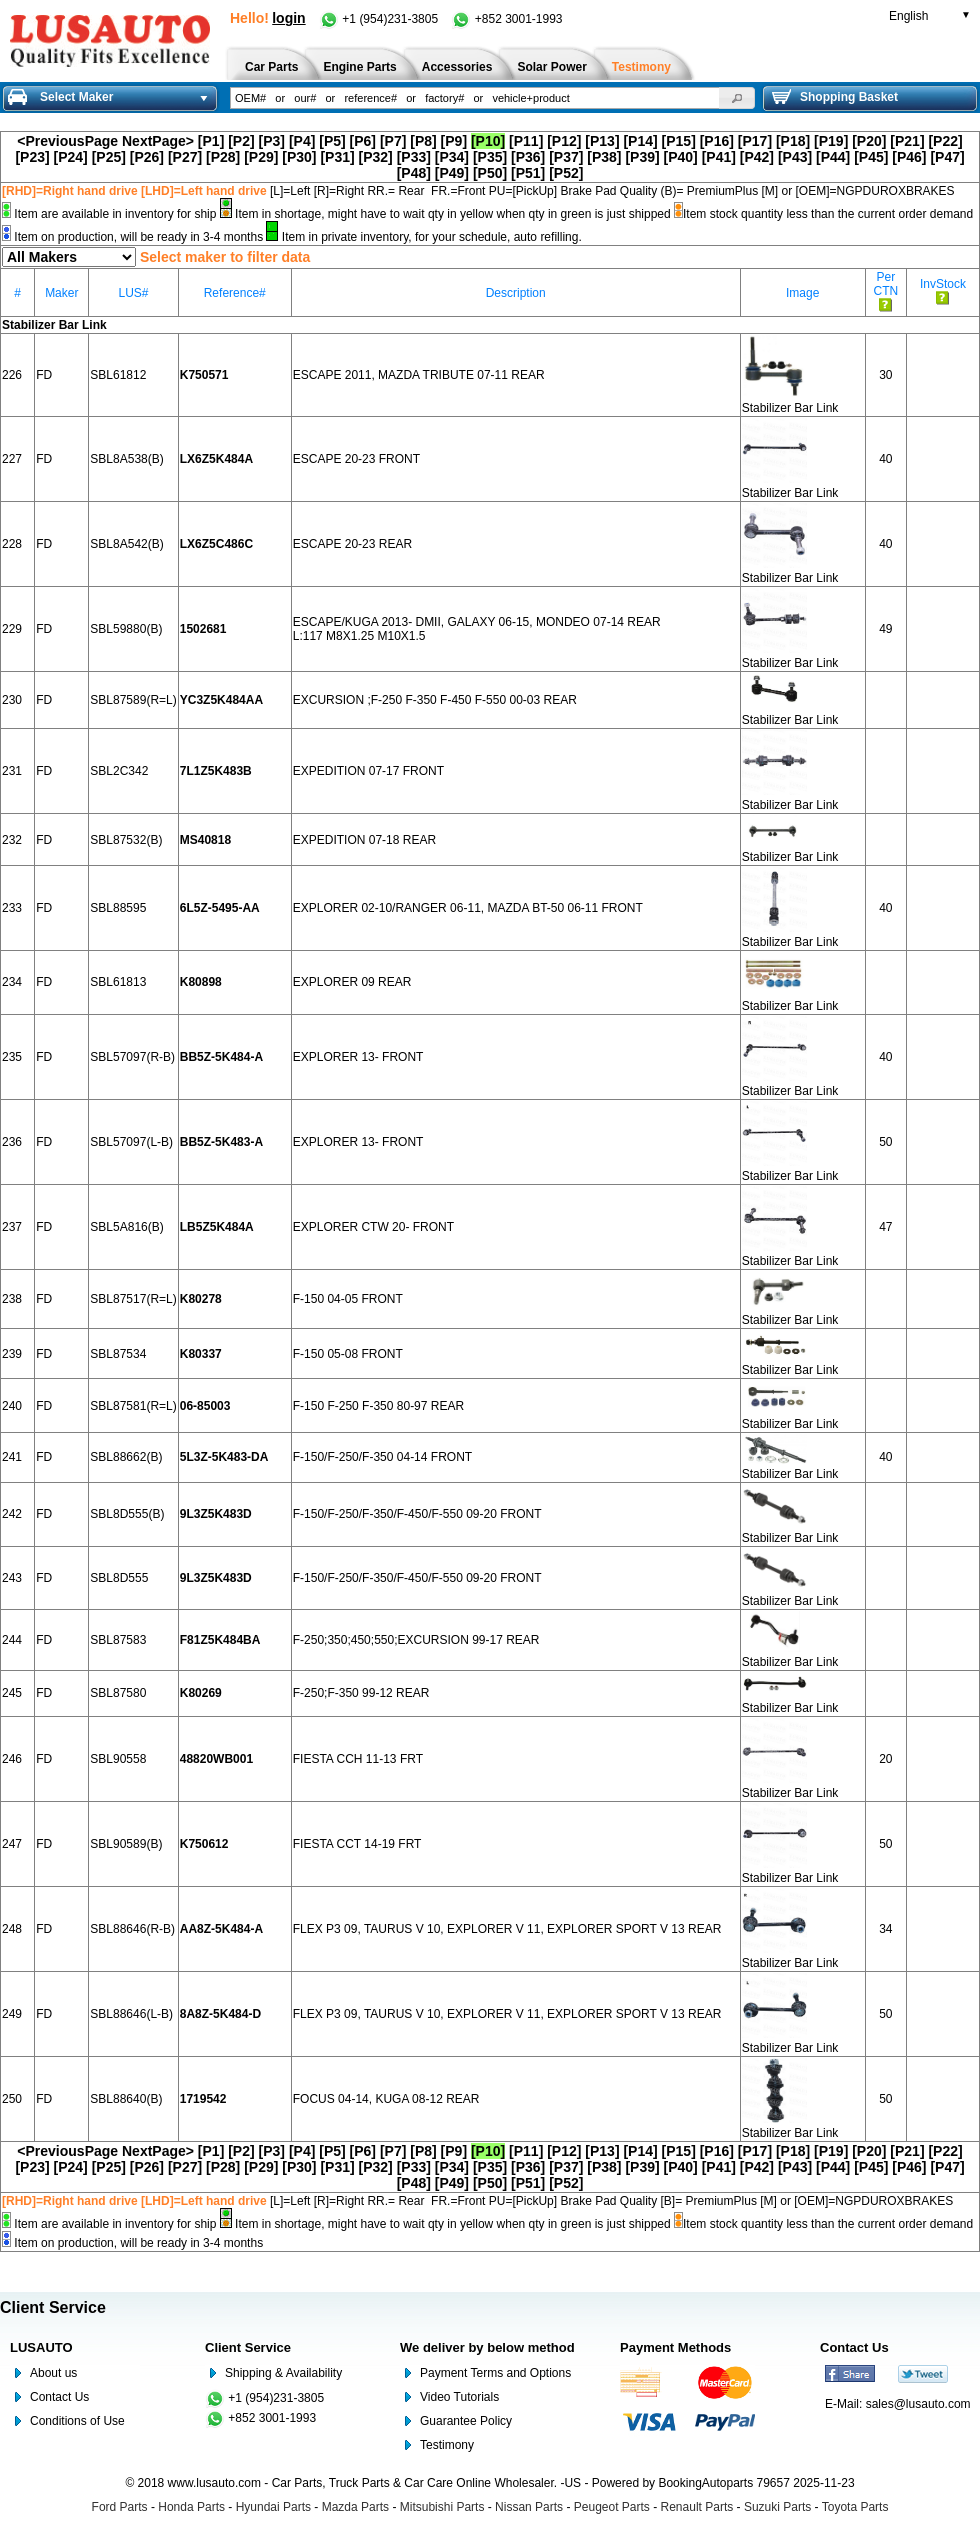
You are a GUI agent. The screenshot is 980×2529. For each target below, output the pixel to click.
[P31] (337, 157)
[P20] (869, 141)
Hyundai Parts (273, 2507)
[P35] (490, 157)
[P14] (640, 141)
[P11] (526, 141)
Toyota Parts (855, 2507)
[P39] (642, 157)
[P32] (376, 157)
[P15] (679, 141)
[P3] (272, 141)
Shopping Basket (835, 97)
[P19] (831, 141)
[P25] (109, 157)
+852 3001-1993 (506, 19)
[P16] (717, 141)
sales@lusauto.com (918, 2404)
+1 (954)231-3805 (380, 19)
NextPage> (158, 141)
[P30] (299, 157)
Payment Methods (675, 2347)
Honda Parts (191, 2507)
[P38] (604, 157)
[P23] (32, 157)
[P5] (332, 141)
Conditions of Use (77, 2421)
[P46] (909, 157)
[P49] (452, 173)
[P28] (223, 157)
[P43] (795, 157)
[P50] (490, 173)
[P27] (185, 157)
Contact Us (59, 2397)
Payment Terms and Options (495, 2373)
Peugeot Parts (612, 2507)
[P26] (147, 157)
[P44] (833, 157)
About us (53, 2373)
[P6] (363, 141)
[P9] (454, 141)
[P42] (757, 157)
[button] (737, 98)
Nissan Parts (529, 2507)
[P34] (452, 157)
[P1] (211, 141)
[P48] (414, 173)
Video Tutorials (459, 2397)
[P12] (564, 141)
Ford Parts (120, 2507)
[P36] (528, 157)
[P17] (755, 141)
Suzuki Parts (777, 2507)
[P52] (566, 173)
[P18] (793, 141)
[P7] (393, 141)
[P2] (241, 141)
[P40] (681, 157)
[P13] (602, 141)
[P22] (945, 141)
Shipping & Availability (283, 2373)
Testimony (447, 2445)
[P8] (423, 141)
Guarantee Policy (466, 2421)
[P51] (528, 173)
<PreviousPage (67, 141)
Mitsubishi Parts (442, 2507)
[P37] (566, 157)
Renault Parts (697, 2507)
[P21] (907, 141)
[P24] (71, 157)
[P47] (947, 157)
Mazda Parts (355, 2507)
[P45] (871, 157)
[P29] (261, 157)
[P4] (302, 141)
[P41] (719, 157)
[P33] (414, 157)
